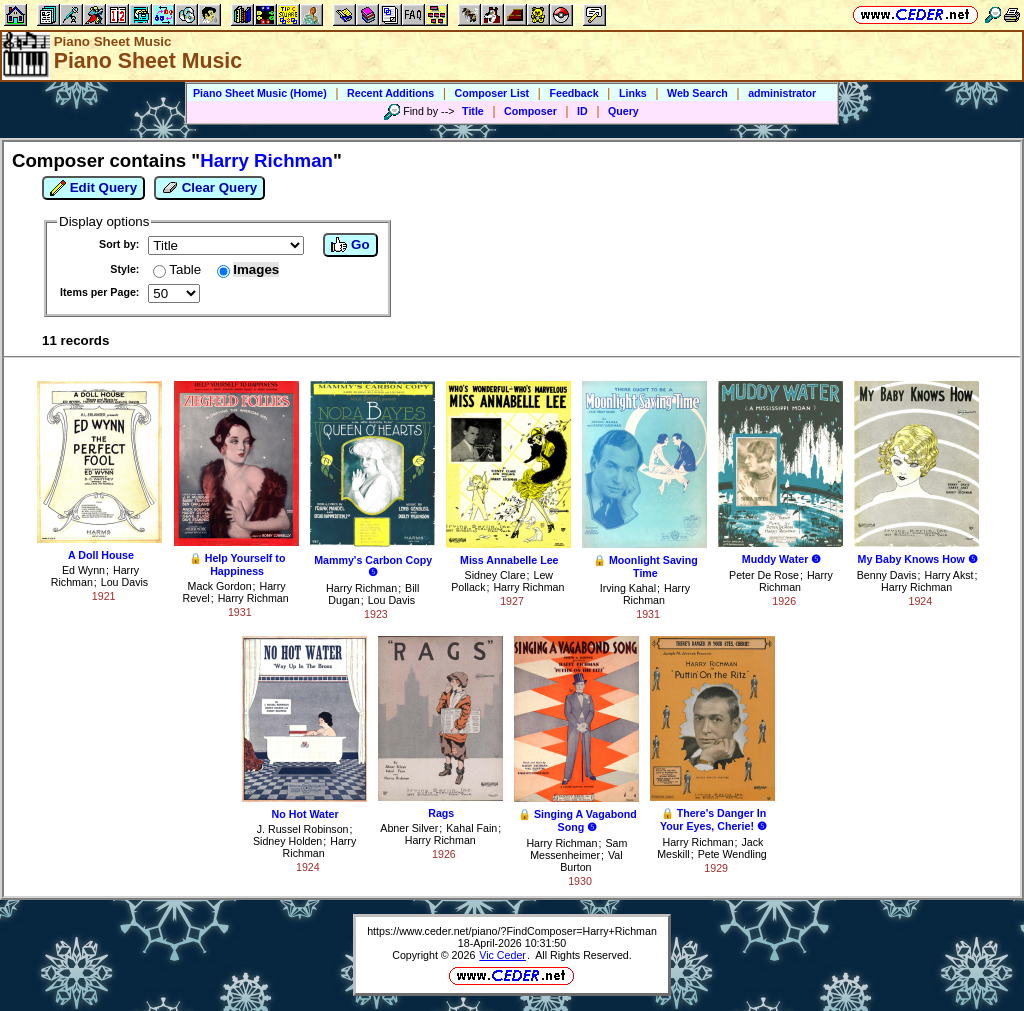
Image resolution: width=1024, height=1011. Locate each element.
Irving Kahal (628, 588)
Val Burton (591, 861)
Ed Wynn (83, 570)
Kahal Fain (471, 828)
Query (623, 111)
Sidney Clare (495, 575)
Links (633, 93)
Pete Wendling (732, 854)
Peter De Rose (764, 575)
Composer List (492, 93)
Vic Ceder (502, 955)
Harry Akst (948, 575)
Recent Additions (390, 93)
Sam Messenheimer (578, 849)
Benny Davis (887, 575)
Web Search (697, 93)
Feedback (573, 93)
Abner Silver (409, 828)
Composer (530, 111)
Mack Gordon (220, 586)
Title (473, 111)
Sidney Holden (287, 841)
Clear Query (209, 188)
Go (350, 245)
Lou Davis (124, 582)
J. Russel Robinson (303, 829)
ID (582, 111)
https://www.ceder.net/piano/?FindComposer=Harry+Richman (512, 931)
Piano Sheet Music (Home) (260, 93)
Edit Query (93, 188)
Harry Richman (253, 598)
